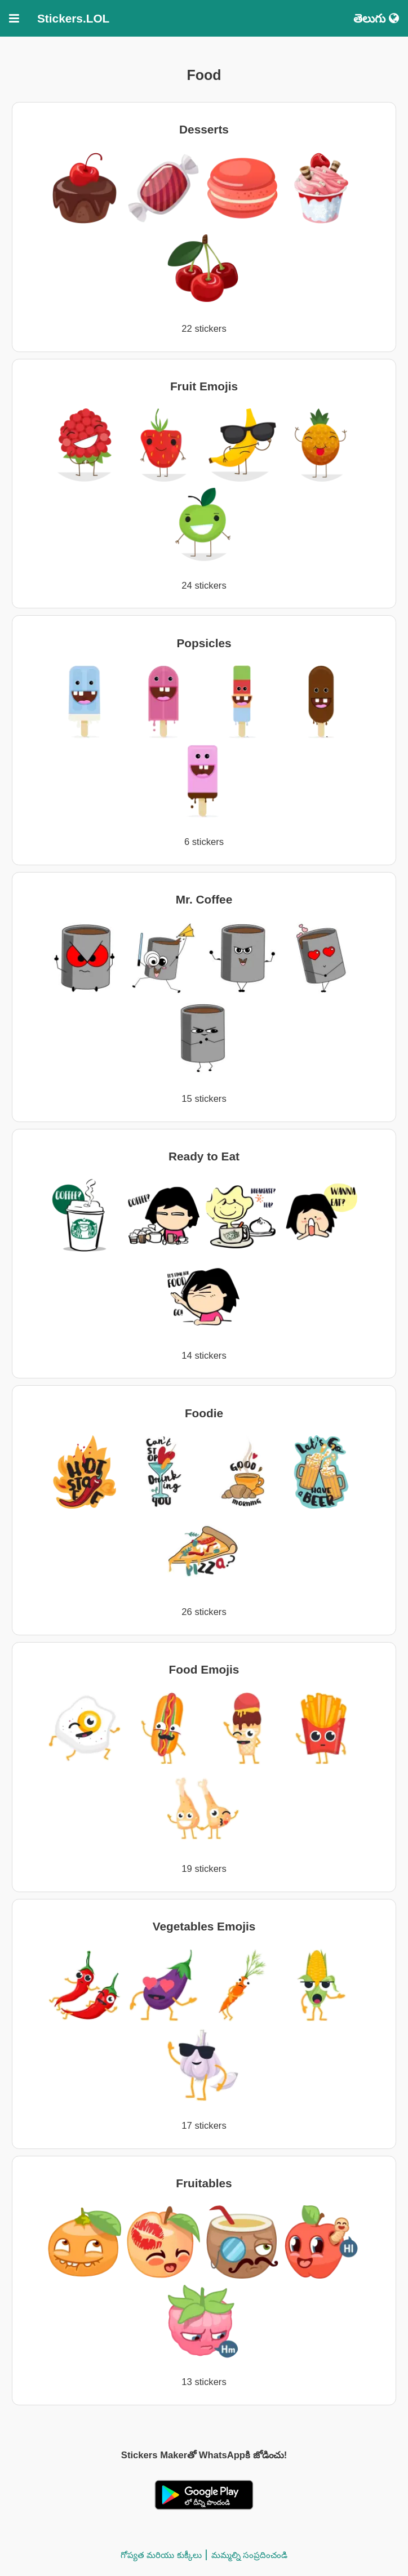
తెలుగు (376, 18)
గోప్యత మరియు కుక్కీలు (161, 2555)
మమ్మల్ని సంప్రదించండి (249, 2555)
